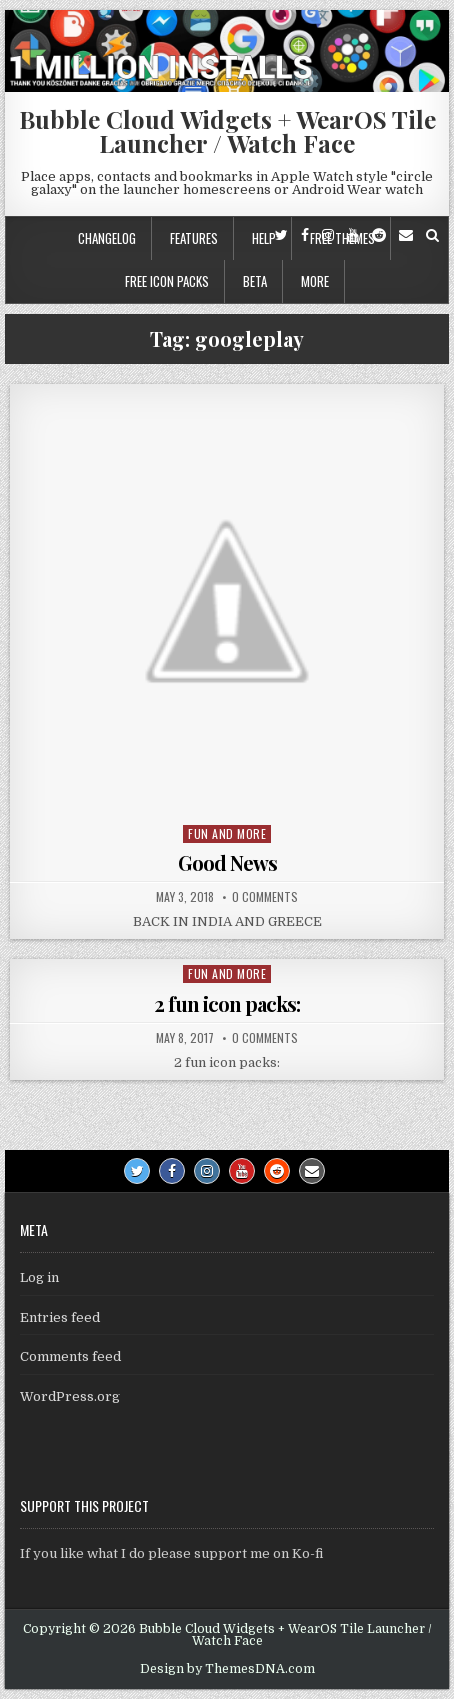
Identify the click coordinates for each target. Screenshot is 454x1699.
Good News (227, 862)
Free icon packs (167, 281)
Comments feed (70, 1356)
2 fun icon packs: (227, 1003)
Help (264, 238)
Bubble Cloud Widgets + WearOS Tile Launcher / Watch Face (227, 131)
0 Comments (265, 897)
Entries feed (60, 1317)
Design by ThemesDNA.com (227, 1669)
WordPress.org (70, 1396)
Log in (39, 1277)
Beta (255, 281)
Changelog (107, 238)
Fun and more (227, 833)
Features (194, 238)
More (315, 281)
